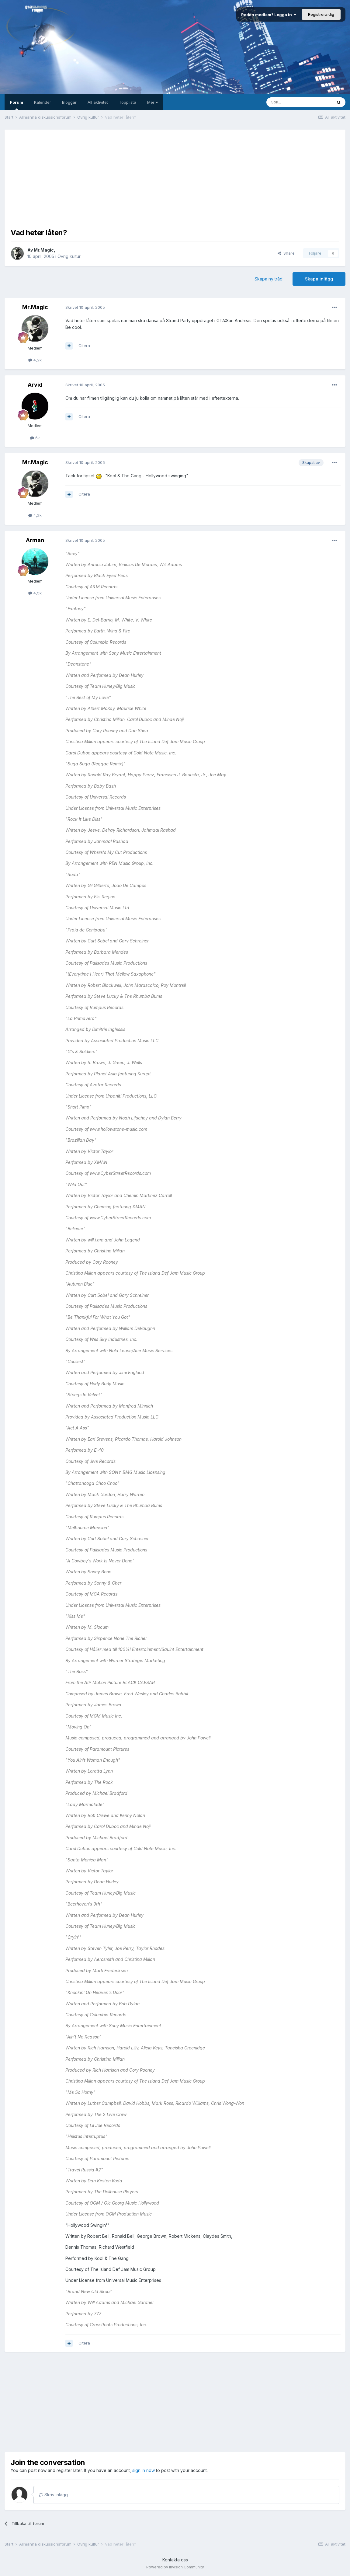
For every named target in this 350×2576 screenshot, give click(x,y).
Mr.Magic (44, 249)
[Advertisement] (175, 178)
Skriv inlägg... (55, 2494)
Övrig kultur (69, 256)
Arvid (35, 384)
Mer (152, 102)
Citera (84, 345)
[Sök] (299, 102)
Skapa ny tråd (268, 278)
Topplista (127, 102)
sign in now (143, 2470)
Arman (35, 540)
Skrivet (85, 307)
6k (35, 437)
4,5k (35, 592)
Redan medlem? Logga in (268, 14)
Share (286, 253)
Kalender (42, 102)
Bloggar (69, 102)
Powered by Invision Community (175, 2567)
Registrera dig (321, 14)
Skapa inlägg (319, 278)
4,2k (35, 359)
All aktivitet (98, 102)
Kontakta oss (175, 2559)
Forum (16, 105)
